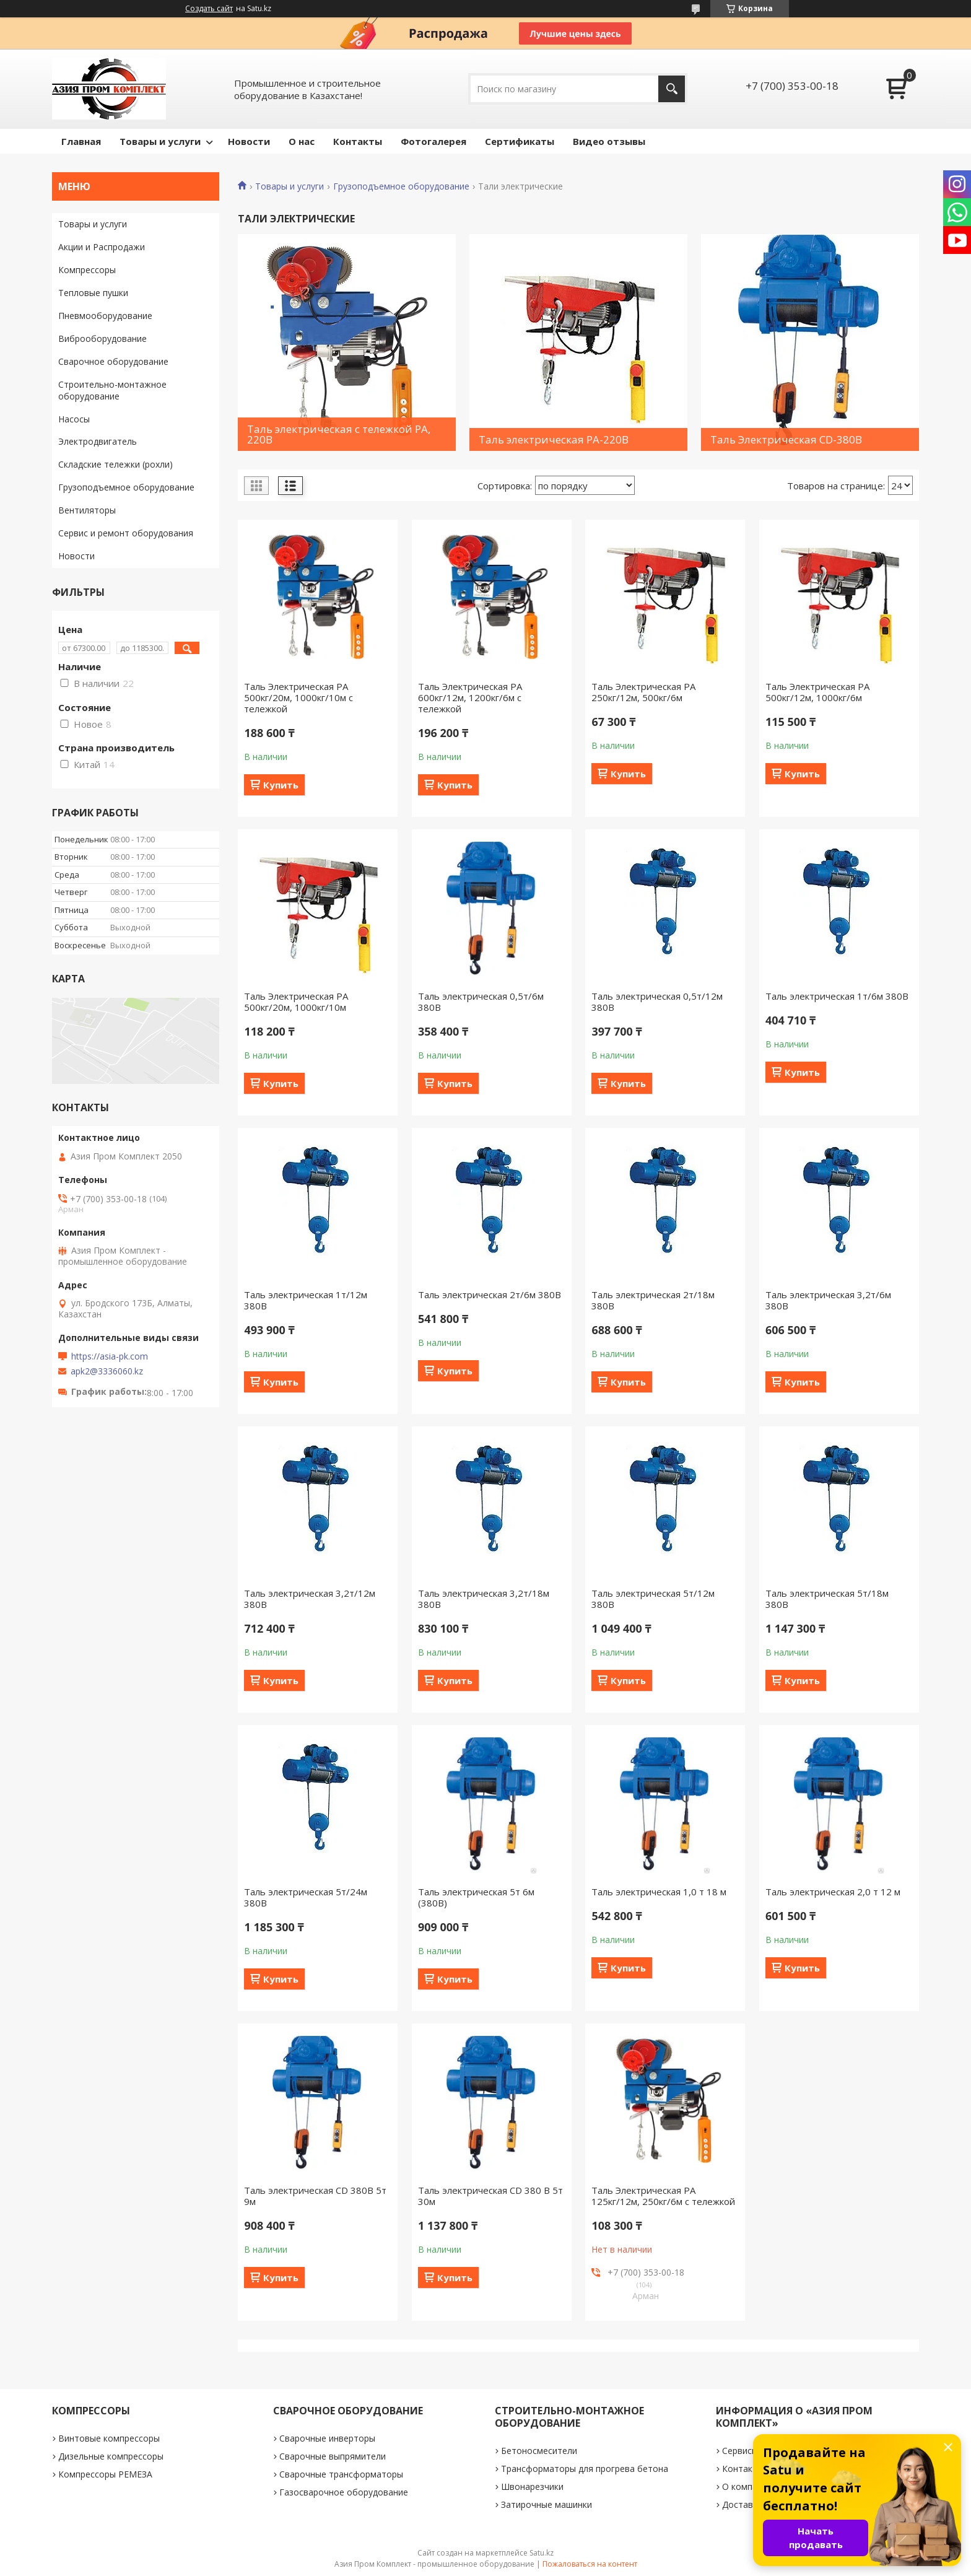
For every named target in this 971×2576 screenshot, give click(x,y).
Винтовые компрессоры (109, 2438)
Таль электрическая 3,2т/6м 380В (828, 1300)
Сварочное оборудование (113, 361)
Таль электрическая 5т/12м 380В (653, 1598)
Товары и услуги (160, 141)
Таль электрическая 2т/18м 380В (653, 1300)
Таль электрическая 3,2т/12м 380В (309, 1598)
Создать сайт (209, 8)
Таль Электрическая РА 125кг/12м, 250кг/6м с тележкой (663, 2196)
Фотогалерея (433, 141)
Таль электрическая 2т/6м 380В (489, 1294)
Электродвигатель (97, 441)
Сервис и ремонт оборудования (125, 533)
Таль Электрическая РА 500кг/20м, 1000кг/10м (296, 1001)
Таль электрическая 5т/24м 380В (305, 1897)
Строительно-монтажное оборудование (112, 390)
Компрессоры (87, 270)
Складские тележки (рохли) (115, 464)
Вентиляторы (87, 510)
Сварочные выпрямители (332, 2456)
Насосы (74, 419)
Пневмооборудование (105, 315)
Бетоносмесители (539, 2450)
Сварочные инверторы (327, 2438)
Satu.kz (541, 2553)
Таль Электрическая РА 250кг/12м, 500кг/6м (643, 692)
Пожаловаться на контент (589, 2564)
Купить (280, 785)
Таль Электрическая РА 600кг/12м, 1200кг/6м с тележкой (470, 697)
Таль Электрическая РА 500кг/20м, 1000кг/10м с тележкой (298, 697)
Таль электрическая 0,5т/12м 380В (657, 1001)
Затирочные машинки (546, 2504)
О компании (747, 2486)
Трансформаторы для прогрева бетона (584, 2468)
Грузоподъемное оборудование (401, 186)
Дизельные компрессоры (110, 2456)
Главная (81, 141)
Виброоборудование (102, 338)
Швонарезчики (532, 2486)
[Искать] (671, 89)
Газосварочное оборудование (343, 2492)
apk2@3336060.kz (107, 1371)
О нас (302, 141)
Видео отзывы (609, 141)
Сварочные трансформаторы (341, 2474)
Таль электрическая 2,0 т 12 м (832, 1891)
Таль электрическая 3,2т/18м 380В (483, 1598)
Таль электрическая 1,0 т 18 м (658, 1891)
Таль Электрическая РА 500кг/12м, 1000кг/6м (817, 692)
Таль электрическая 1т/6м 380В (836, 996)
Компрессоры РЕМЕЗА (105, 2474)
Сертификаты (519, 141)
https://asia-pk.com (109, 1356)
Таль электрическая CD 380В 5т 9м (315, 2196)
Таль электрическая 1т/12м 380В (305, 1300)
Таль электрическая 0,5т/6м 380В (481, 1001)
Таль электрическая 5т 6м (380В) (476, 1897)
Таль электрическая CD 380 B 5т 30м (490, 2196)
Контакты (357, 141)
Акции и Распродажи (101, 247)
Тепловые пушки (93, 293)
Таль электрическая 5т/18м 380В (827, 1598)
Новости (249, 141)
